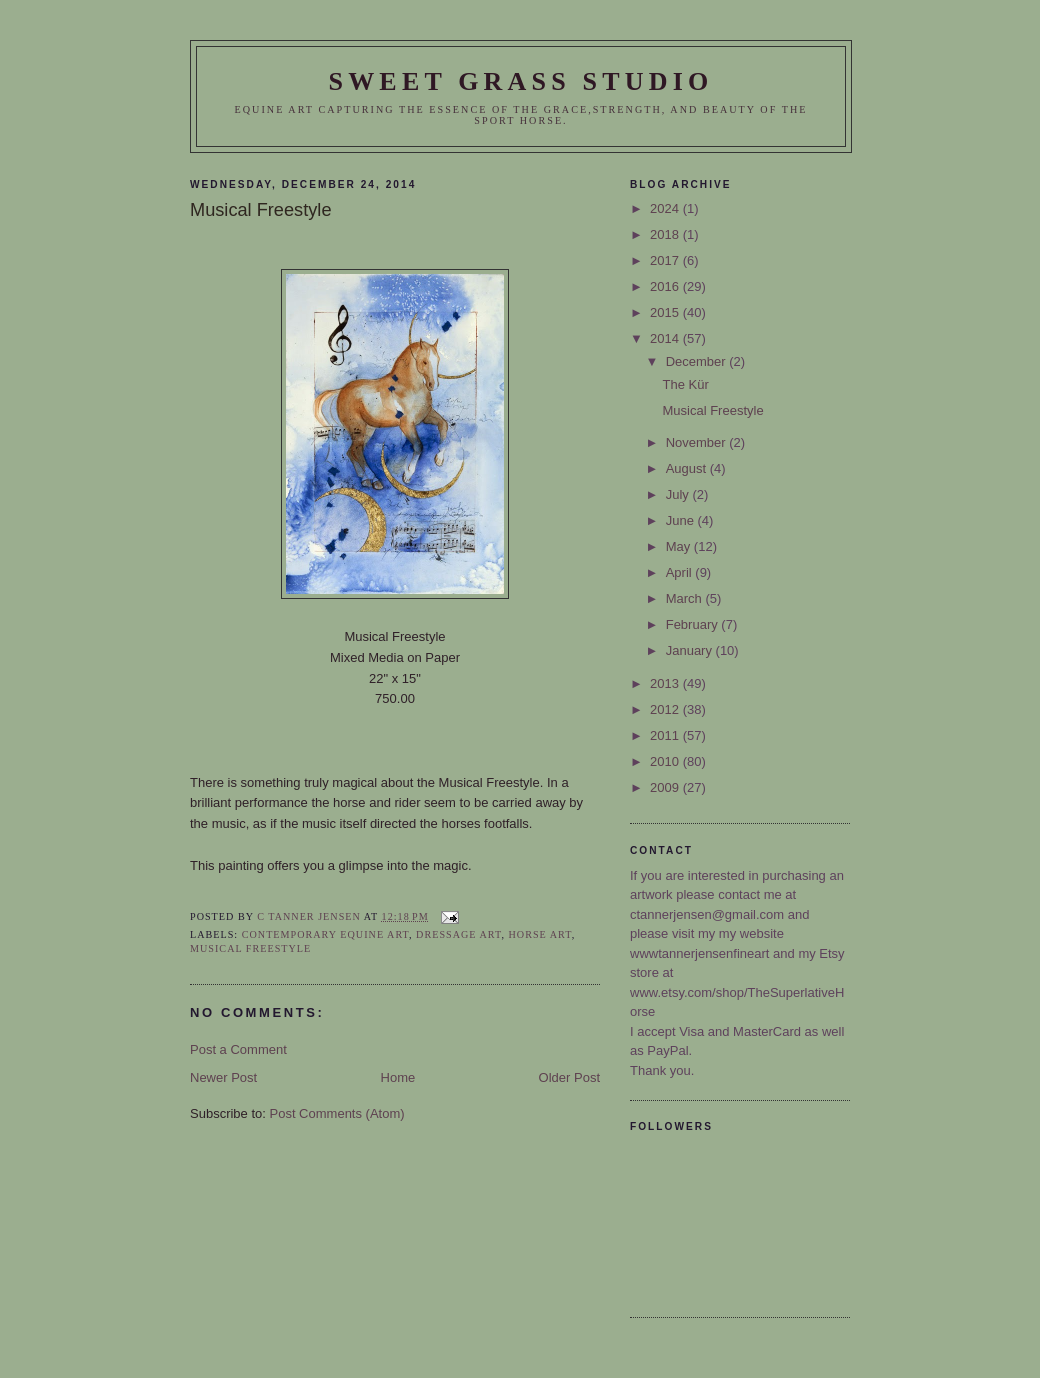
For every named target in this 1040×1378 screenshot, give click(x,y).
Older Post (569, 1077)
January (691, 650)
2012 (666, 709)
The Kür (685, 384)
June (682, 520)
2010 (666, 761)
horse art (540, 934)
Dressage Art (458, 934)
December (698, 361)
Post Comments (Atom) (337, 1113)
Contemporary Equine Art (325, 934)
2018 (666, 234)
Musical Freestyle (250, 948)
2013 (666, 683)
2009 (666, 787)
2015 (666, 312)
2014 (666, 338)
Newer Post (223, 1077)
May (680, 546)
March (686, 598)
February (694, 624)
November (698, 442)
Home (398, 1077)
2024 (666, 208)
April (681, 572)
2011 (666, 735)
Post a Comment (238, 1049)
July (679, 494)
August (688, 468)
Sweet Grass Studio (520, 81)
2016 (666, 286)
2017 (666, 260)
